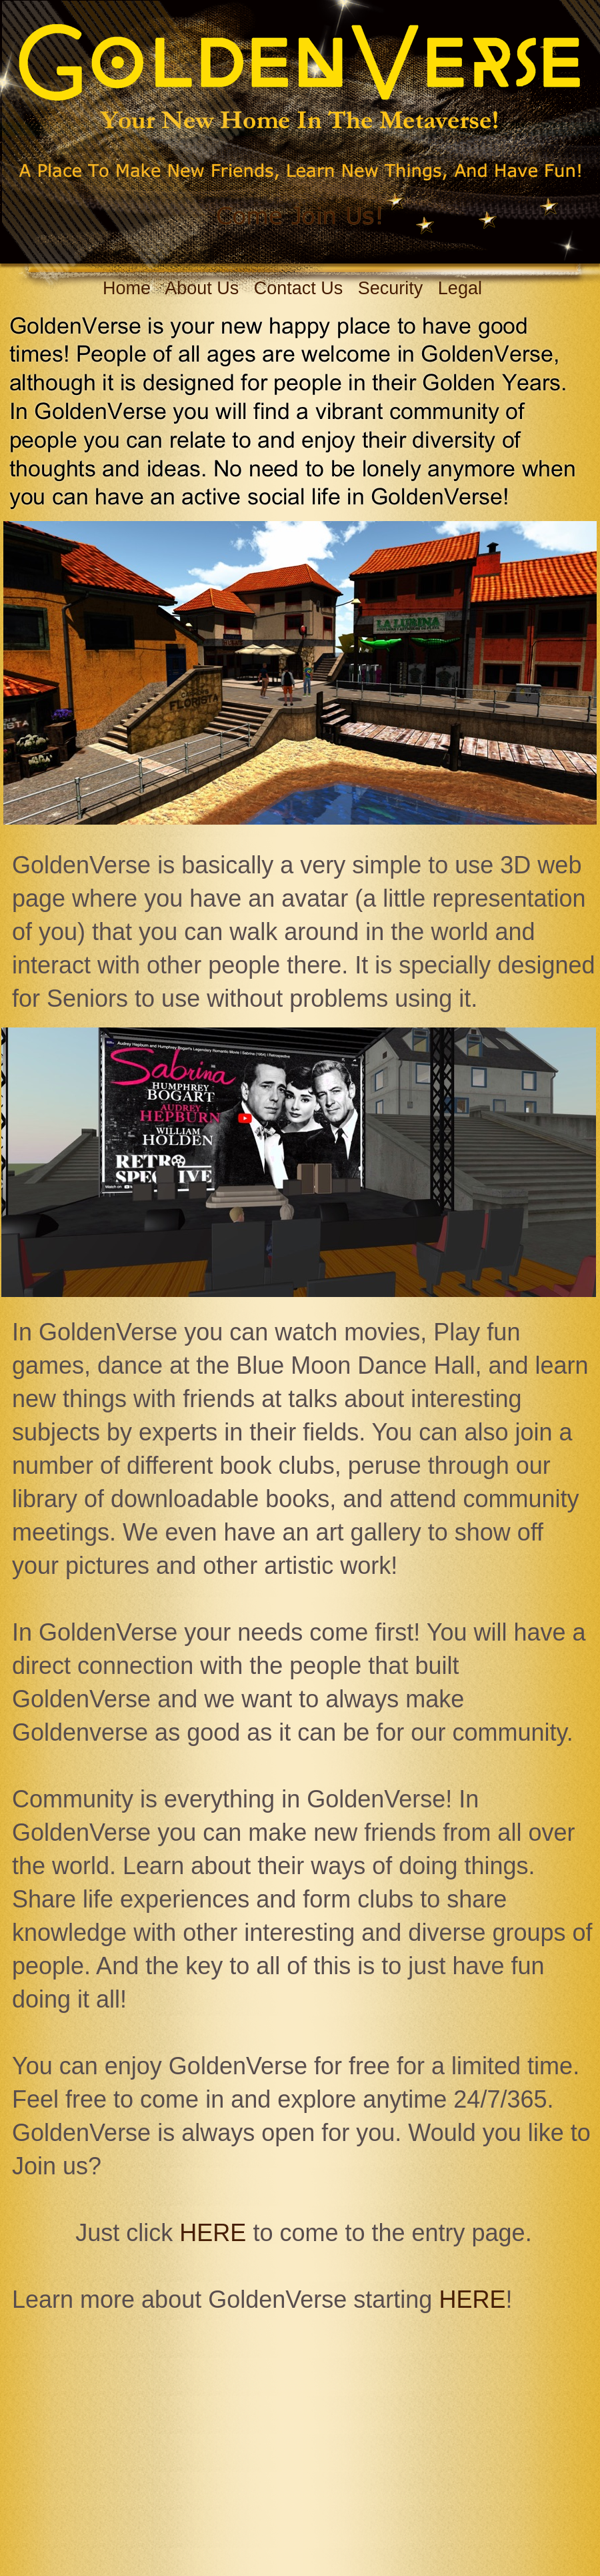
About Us (202, 288)
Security (390, 288)
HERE (212, 2232)
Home (127, 288)
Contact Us (298, 288)
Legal (460, 288)
